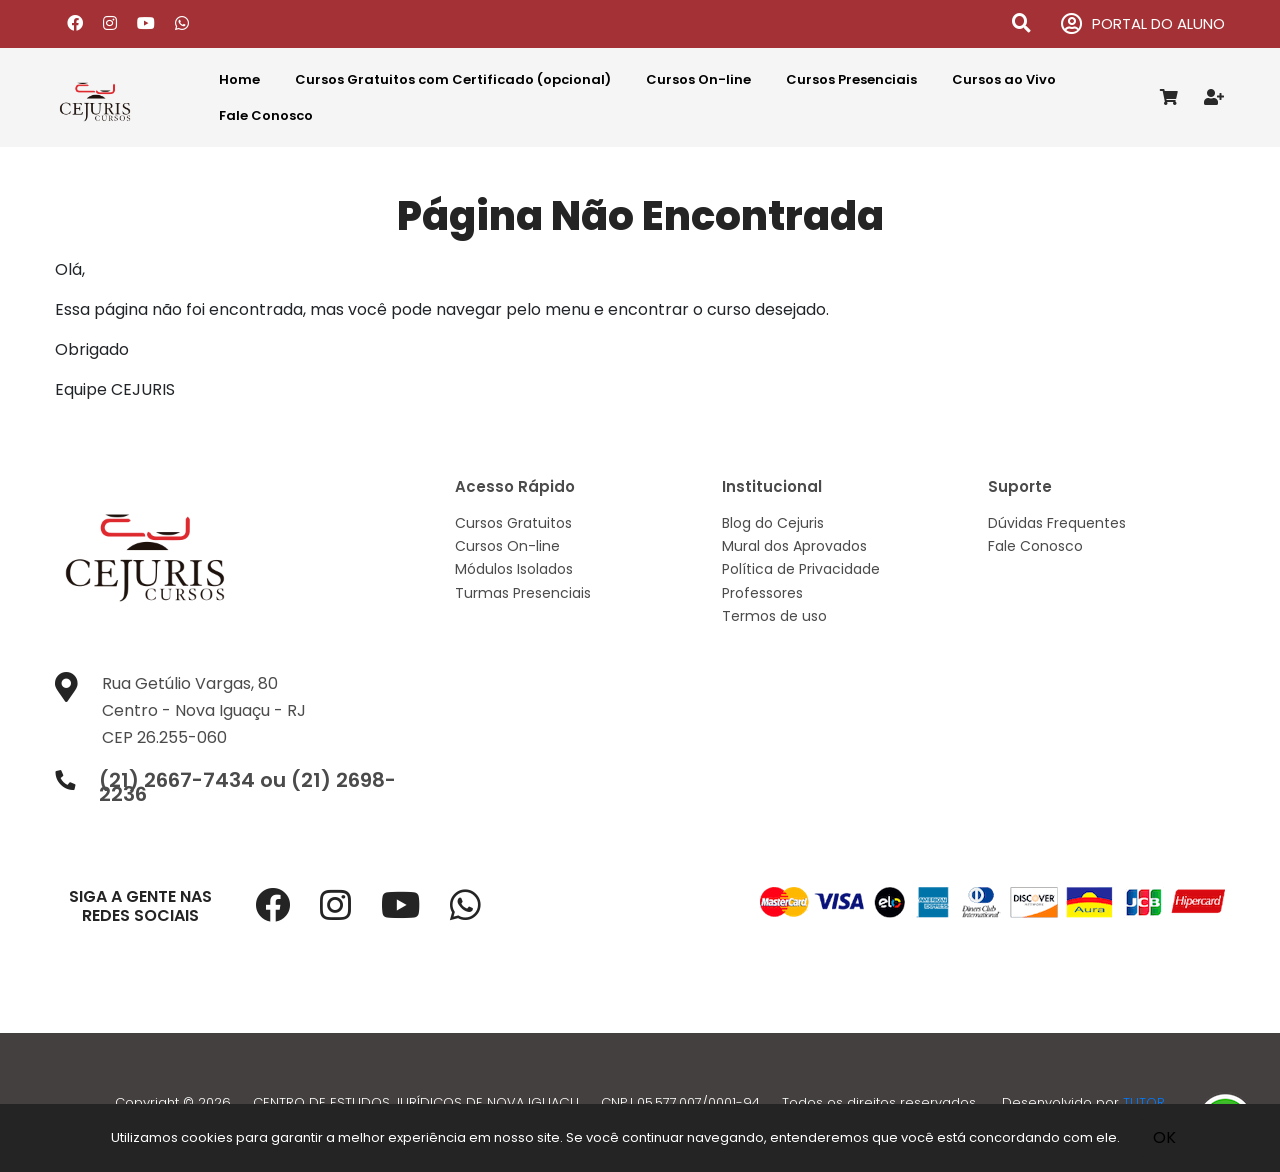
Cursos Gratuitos (513, 523)
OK (1164, 1137)
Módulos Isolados (514, 569)
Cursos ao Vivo (1004, 79)
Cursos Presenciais (851, 79)
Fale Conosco (266, 115)
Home (239, 79)
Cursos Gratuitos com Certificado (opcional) (453, 79)
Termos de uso (774, 616)
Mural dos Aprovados (794, 546)
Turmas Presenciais (523, 593)
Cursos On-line (698, 79)
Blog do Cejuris (773, 523)
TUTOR (1144, 1102)
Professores (762, 593)
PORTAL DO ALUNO (1143, 24)
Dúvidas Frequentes (1057, 523)
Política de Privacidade (801, 569)
